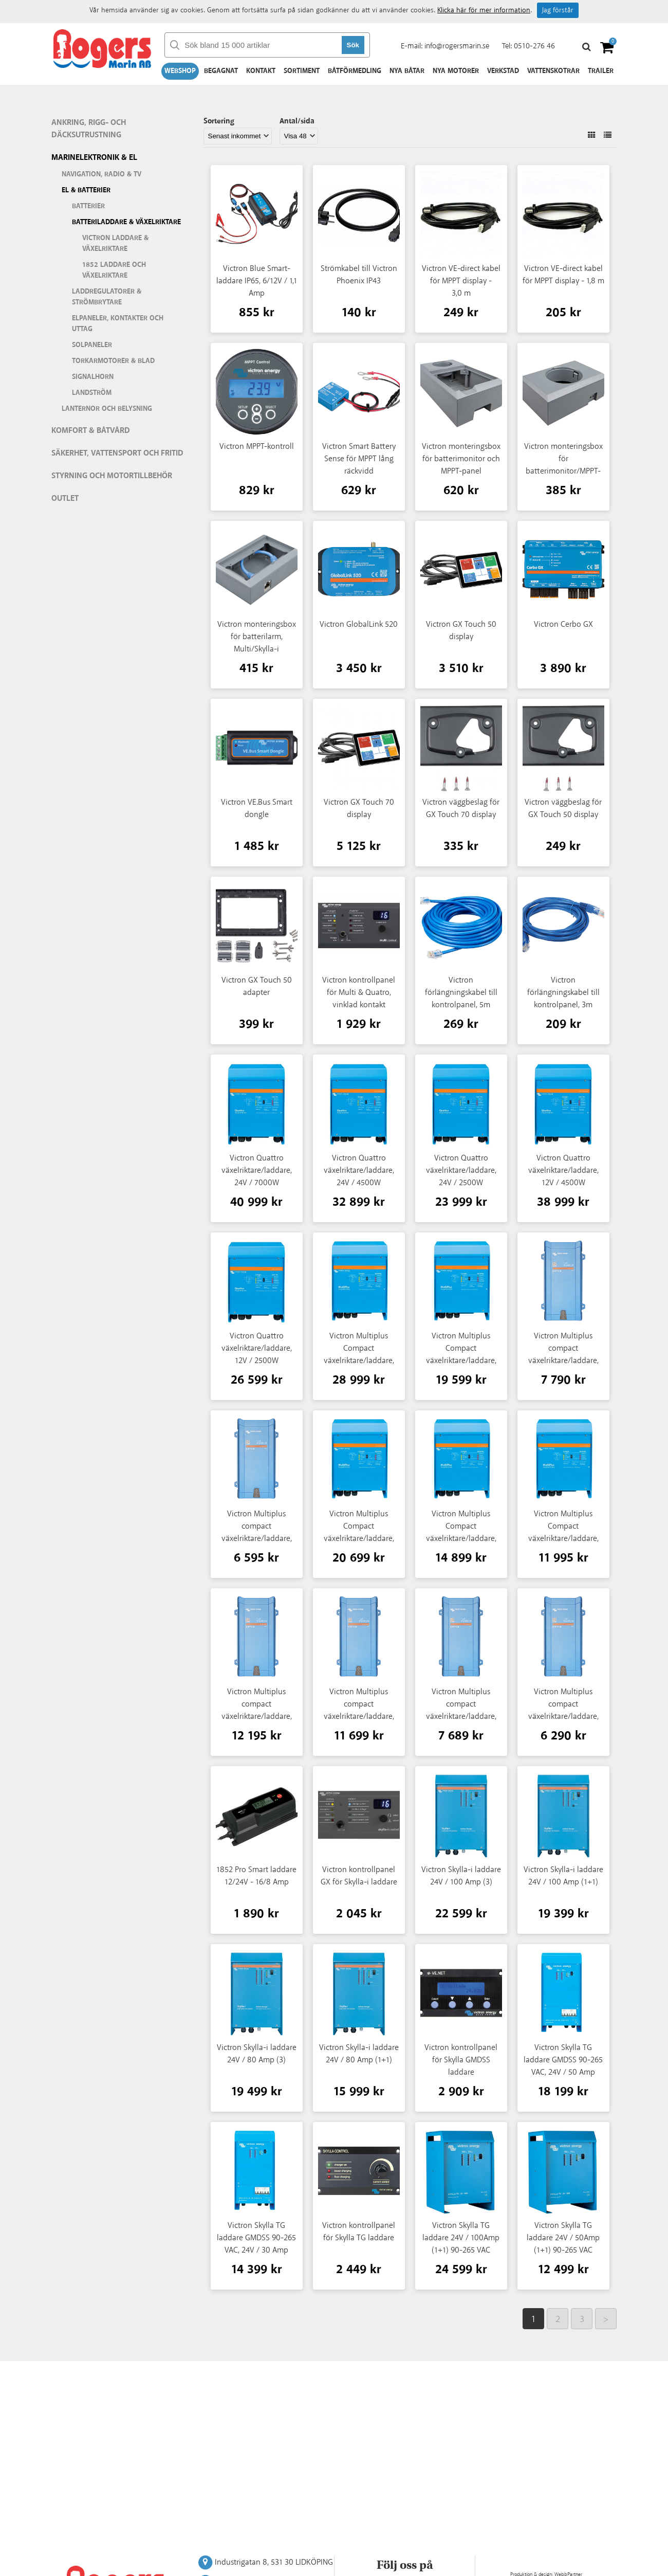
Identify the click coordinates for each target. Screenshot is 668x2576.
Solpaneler (92, 345)
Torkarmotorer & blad (113, 361)
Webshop (180, 71)
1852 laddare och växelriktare (114, 270)
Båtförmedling (354, 71)
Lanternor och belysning (107, 409)
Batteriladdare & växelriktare (126, 222)
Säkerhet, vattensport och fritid (117, 453)
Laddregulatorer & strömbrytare (106, 296)
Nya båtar (406, 71)
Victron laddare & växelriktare (115, 243)
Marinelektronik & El (94, 158)
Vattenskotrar (553, 71)
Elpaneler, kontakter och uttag (117, 323)
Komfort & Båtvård (90, 431)
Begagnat (221, 71)
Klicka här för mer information (483, 10)
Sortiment (302, 71)
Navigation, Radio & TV (101, 174)
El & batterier (86, 190)
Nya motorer (456, 71)
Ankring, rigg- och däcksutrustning (88, 129)
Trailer (601, 71)
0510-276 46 (534, 46)
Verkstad (503, 71)
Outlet (65, 498)
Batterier (88, 206)
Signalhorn (93, 377)
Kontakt (260, 71)
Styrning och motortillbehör (111, 476)
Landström (92, 393)
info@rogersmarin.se (456, 46)
